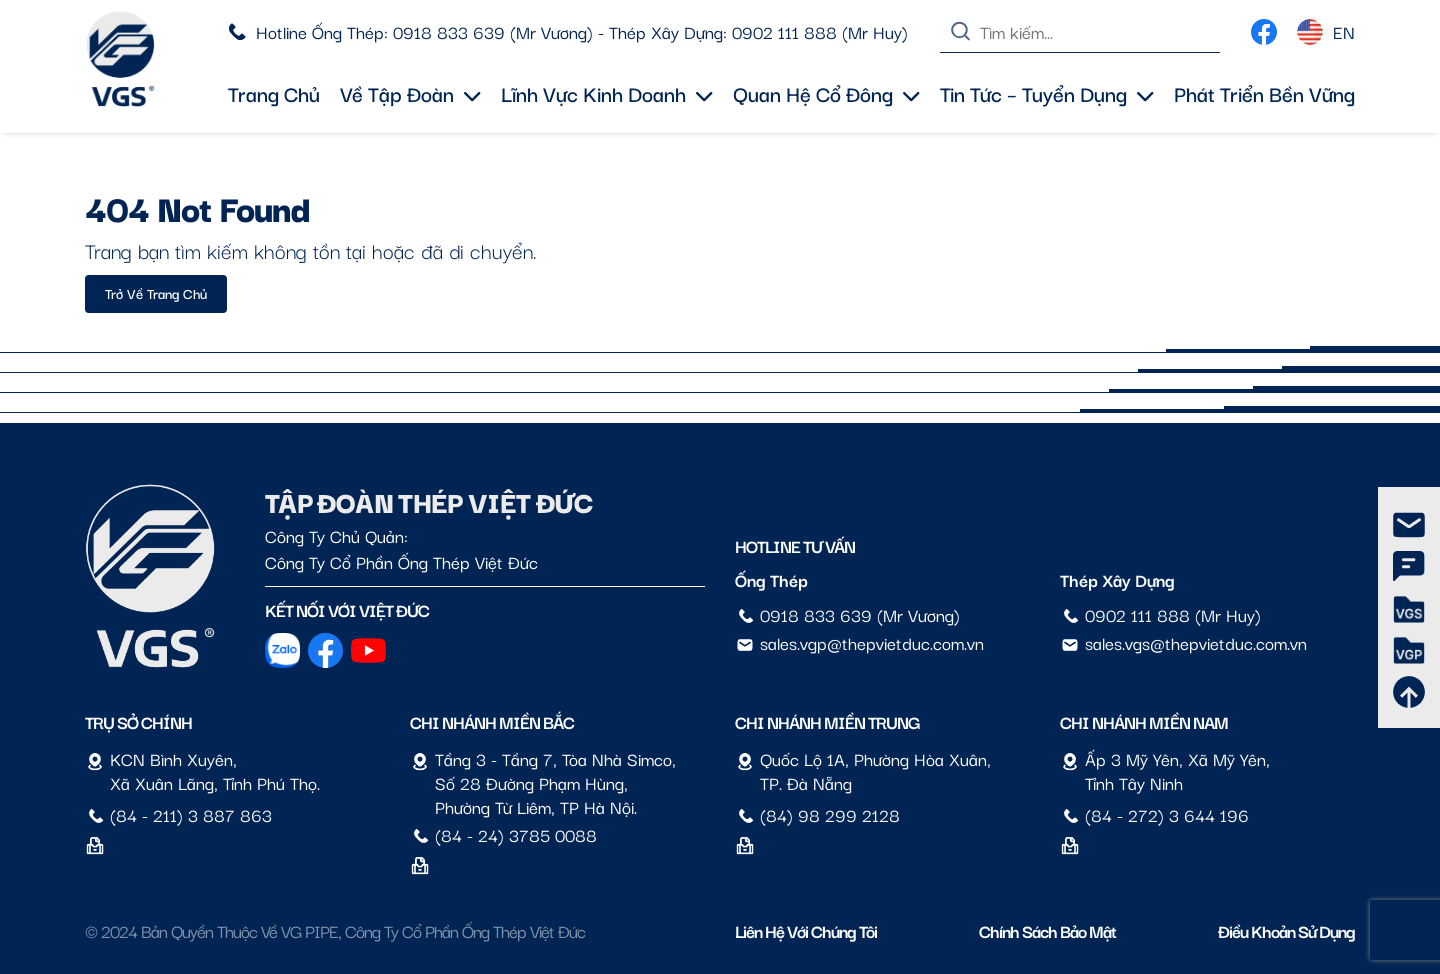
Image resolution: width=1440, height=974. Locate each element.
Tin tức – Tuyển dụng (1047, 93)
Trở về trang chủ (156, 293)
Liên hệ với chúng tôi (806, 930)
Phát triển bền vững (1264, 93)
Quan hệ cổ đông (826, 93)
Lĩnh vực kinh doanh (607, 93)
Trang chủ (274, 93)
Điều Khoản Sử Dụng (1286, 930)
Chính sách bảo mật (1047, 930)
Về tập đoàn (410, 93)
